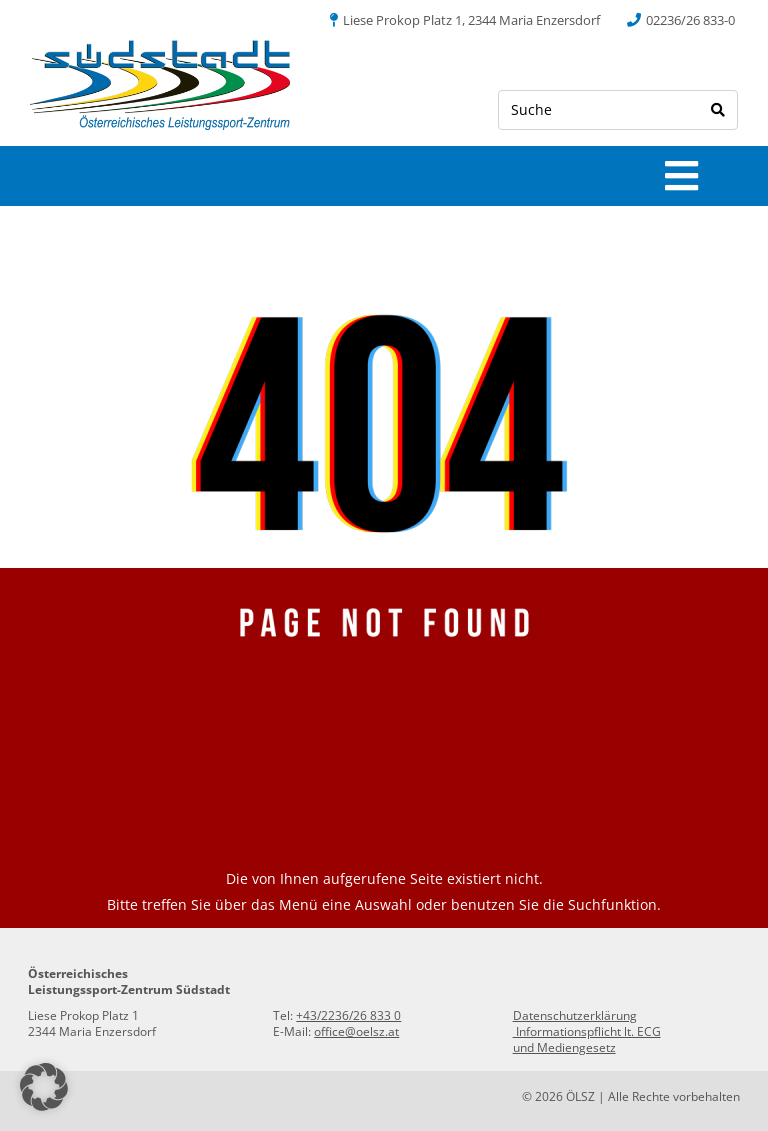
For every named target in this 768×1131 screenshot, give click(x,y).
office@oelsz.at (356, 1031)
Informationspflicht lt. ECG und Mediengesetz (587, 1039)
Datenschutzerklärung (575, 1015)
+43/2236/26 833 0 (348, 1015)
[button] (44, 1087)
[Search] (718, 110)
